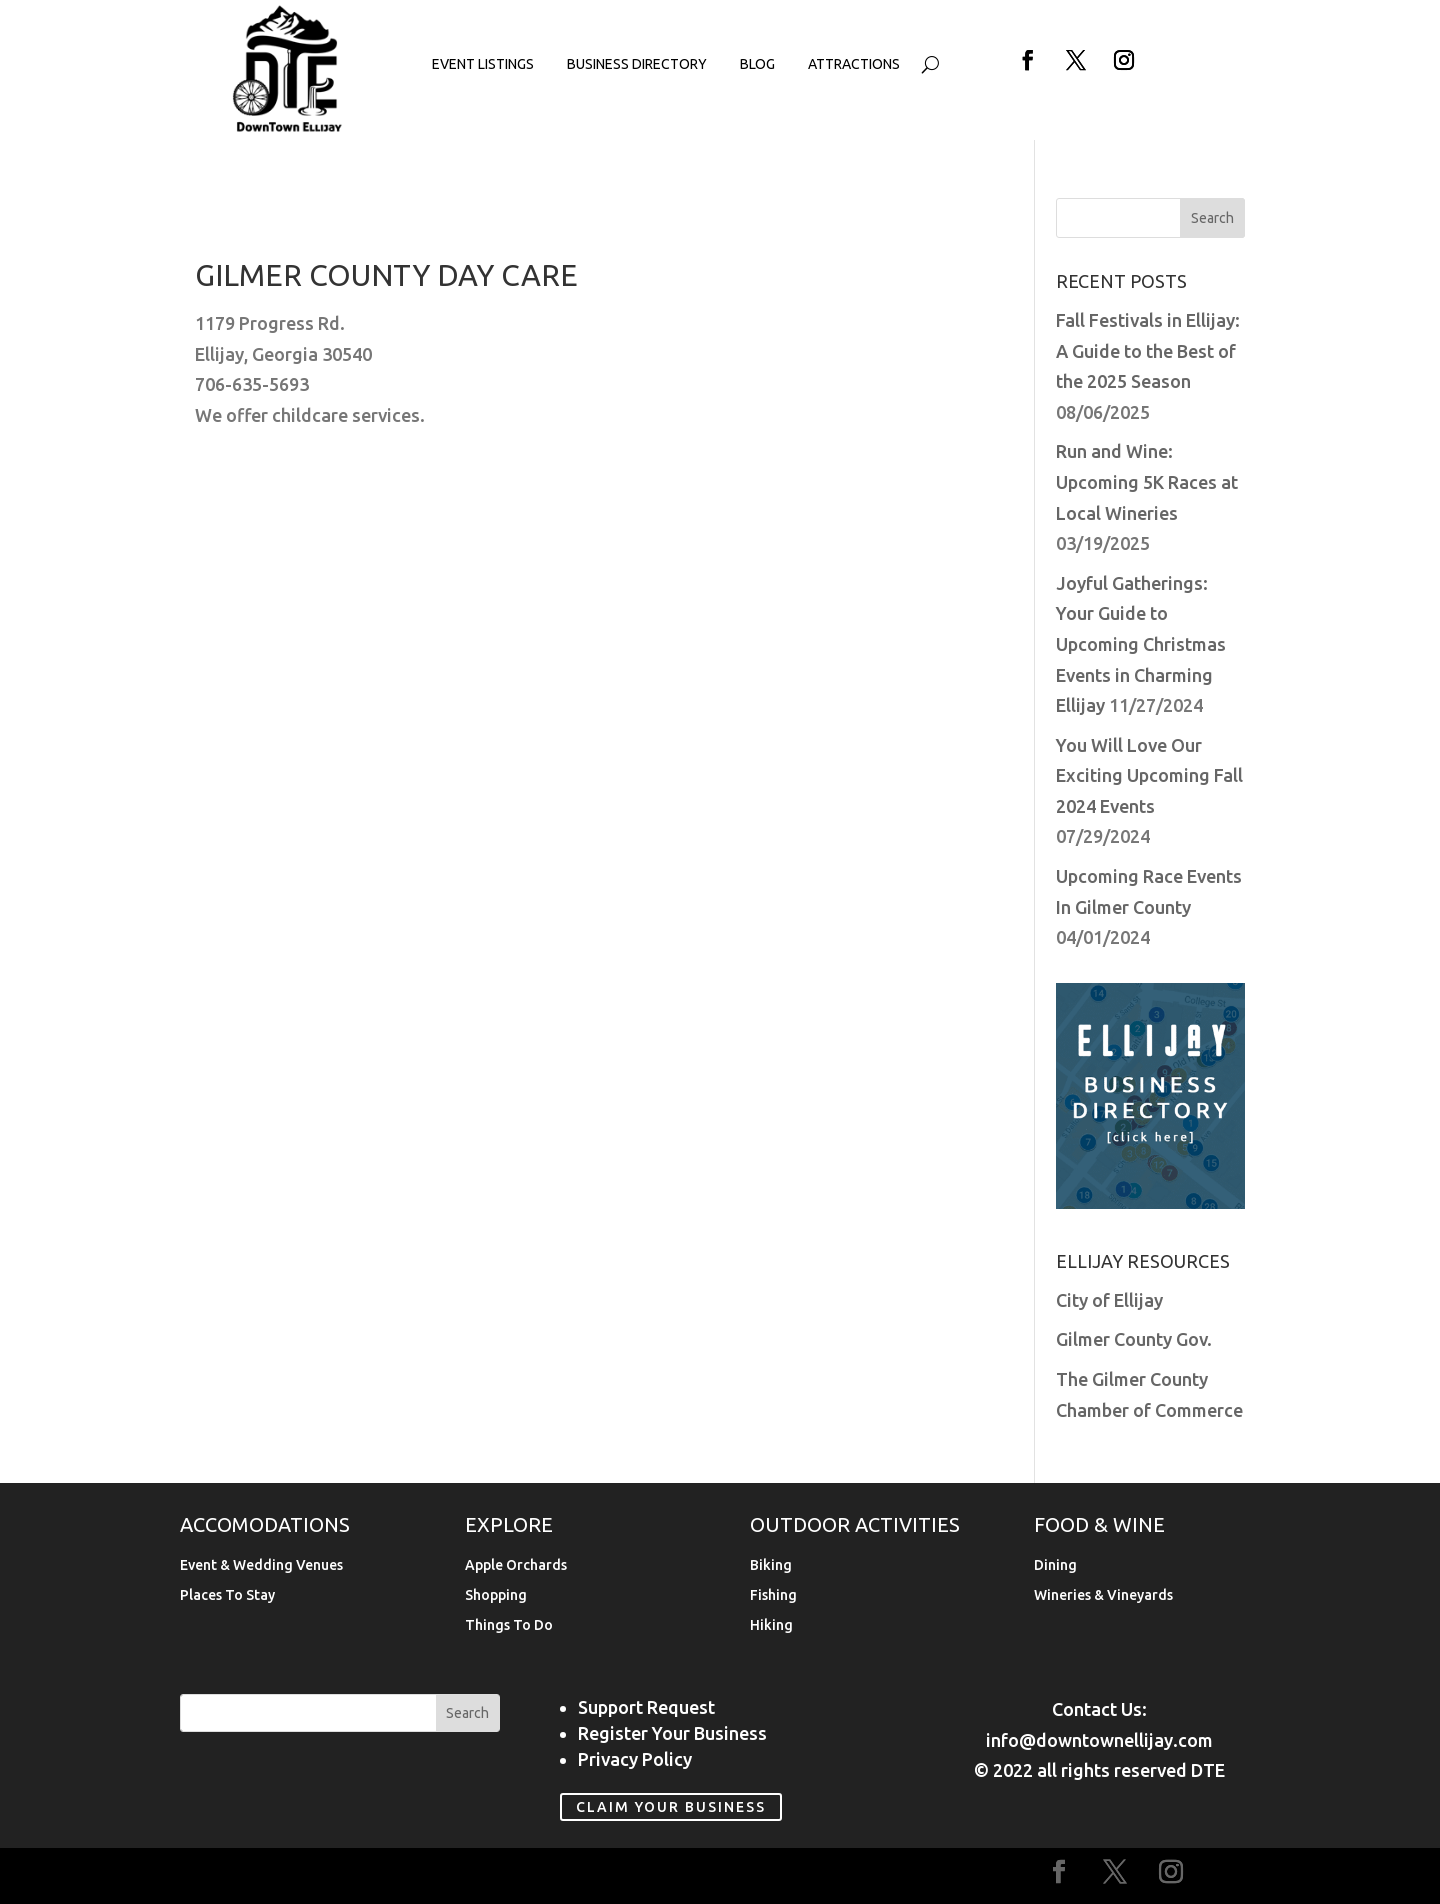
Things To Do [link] (509, 1625)
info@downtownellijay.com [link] (1099, 1740)
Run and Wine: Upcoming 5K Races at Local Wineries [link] (1147, 481)
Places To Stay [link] (227, 1595)
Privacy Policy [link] (635, 1759)
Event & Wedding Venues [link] (261, 1565)
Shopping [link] (496, 1595)
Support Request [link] (646, 1707)
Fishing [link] (773, 1595)
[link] (288, 128)
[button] (1028, 60)
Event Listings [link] (483, 64)
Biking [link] (771, 1565)
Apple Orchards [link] (516, 1565)
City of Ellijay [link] (1109, 1300)
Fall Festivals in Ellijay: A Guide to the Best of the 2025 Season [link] (1148, 350)
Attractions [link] (854, 64)
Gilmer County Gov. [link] (1134, 1339)
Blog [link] (757, 64)
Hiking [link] (771, 1625)
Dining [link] (1055, 1565)
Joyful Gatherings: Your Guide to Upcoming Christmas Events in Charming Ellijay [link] (1141, 644)
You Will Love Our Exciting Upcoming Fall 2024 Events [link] (1149, 775)
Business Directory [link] (637, 64)
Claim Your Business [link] (671, 1807)
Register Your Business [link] (672, 1733)
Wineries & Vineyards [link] (1103, 1595)
